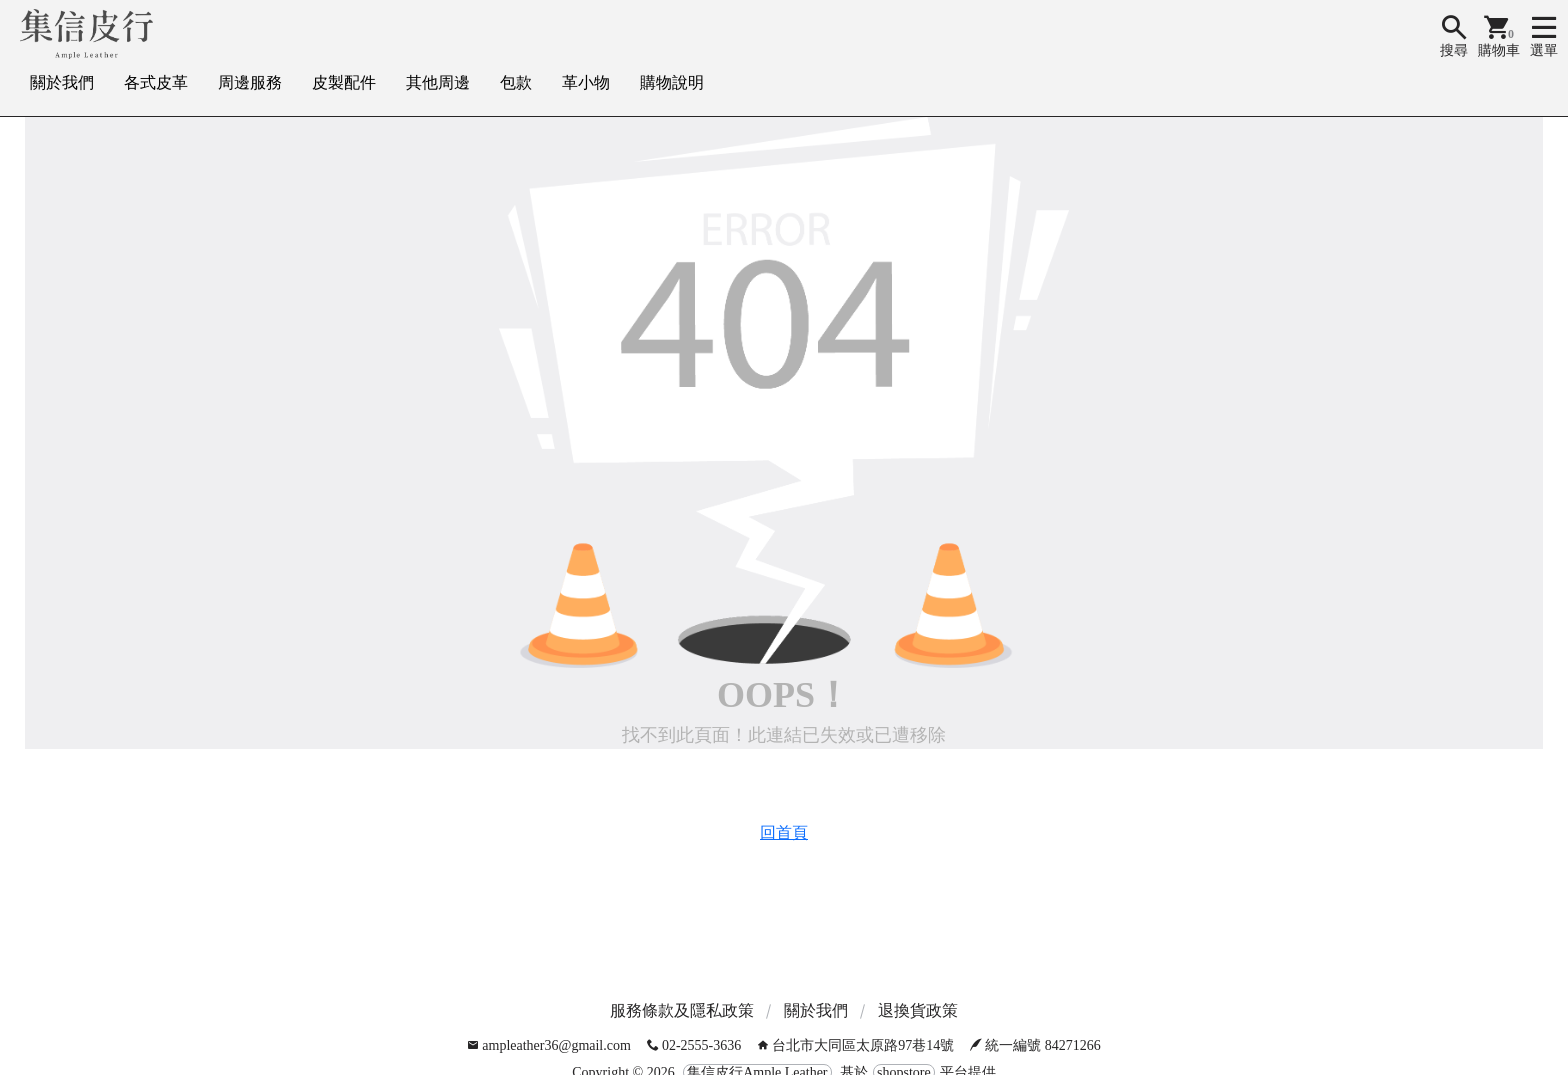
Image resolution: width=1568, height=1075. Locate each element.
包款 (516, 82)
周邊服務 (250, 82)
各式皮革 (156, 82)
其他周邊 (438, 82)
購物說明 (672, 82)
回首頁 (784, 832)
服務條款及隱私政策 (682, 1010)
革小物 (586, 82)
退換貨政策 (918, 1010)
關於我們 (62, 82)
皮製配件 (344, 82)
